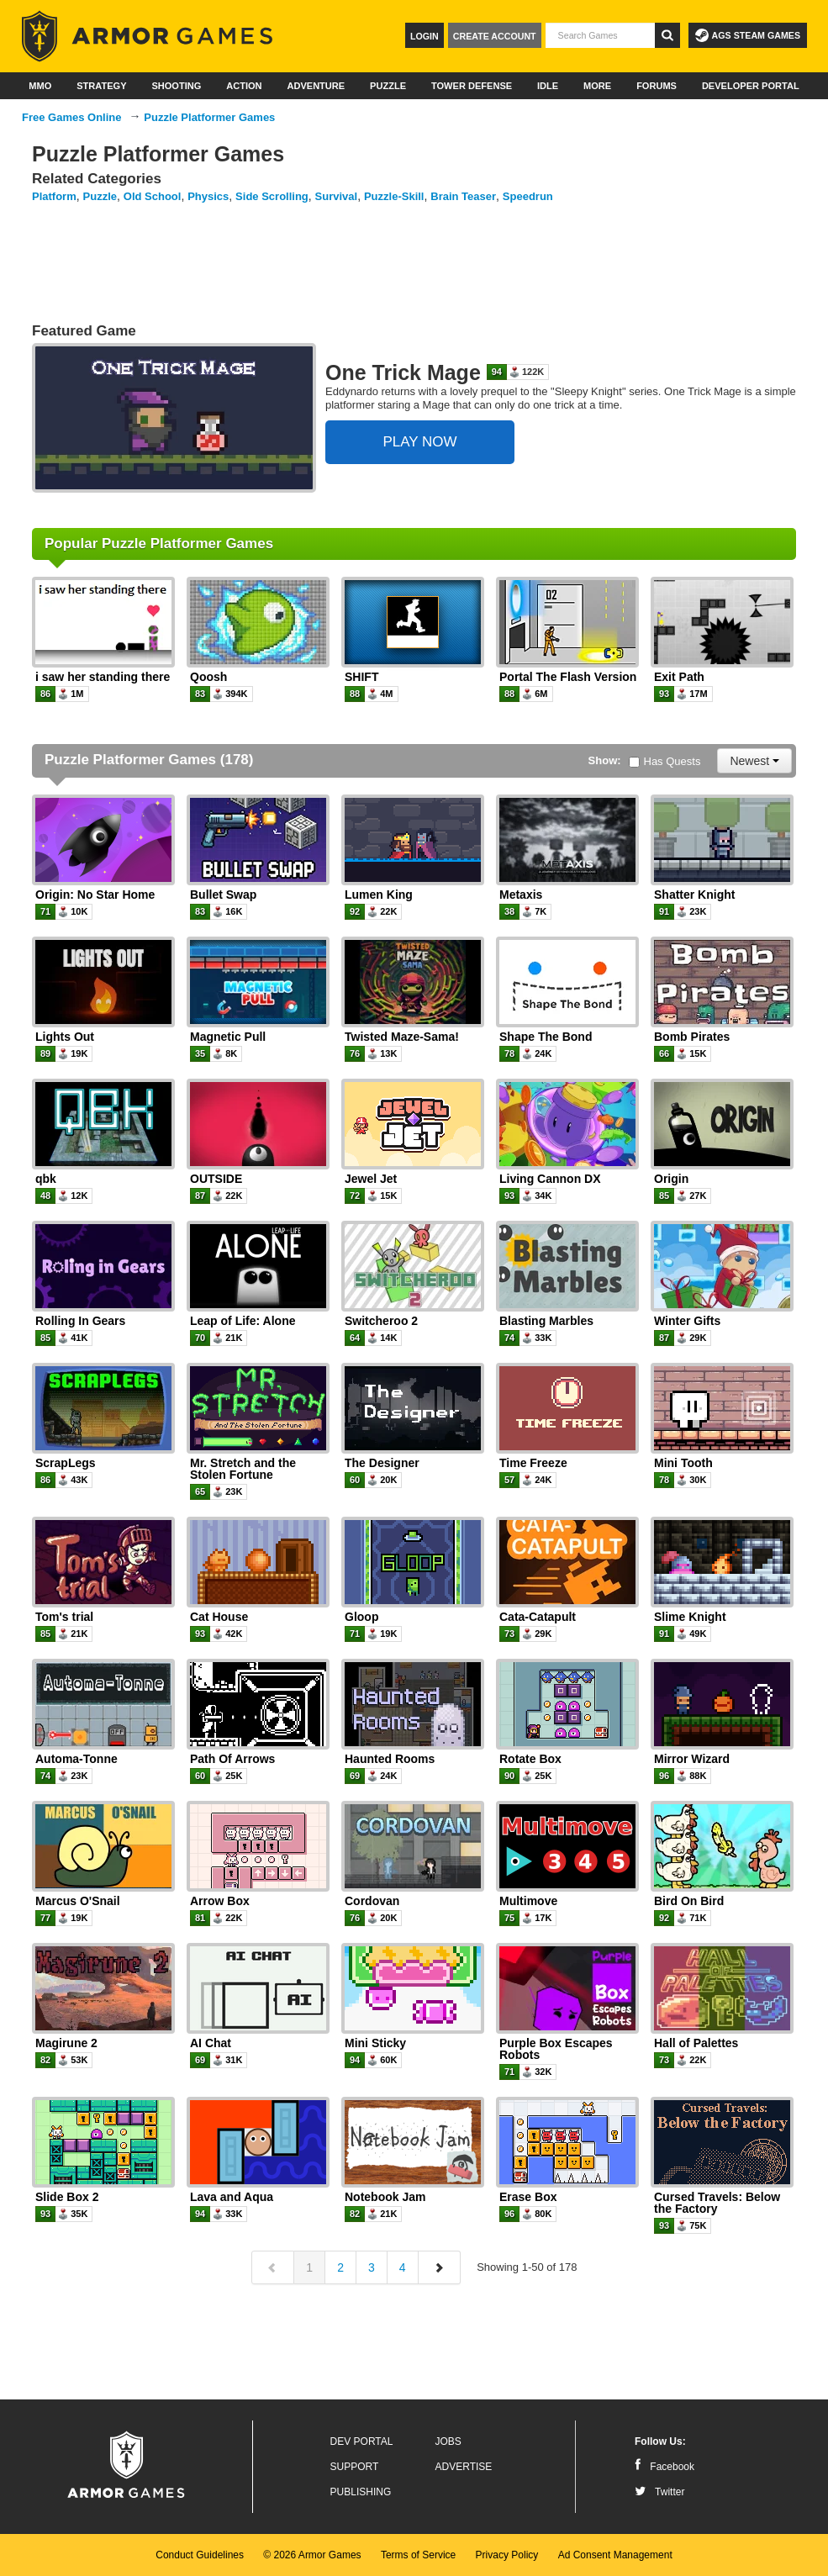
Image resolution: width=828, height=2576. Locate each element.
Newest (754, 761)
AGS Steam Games (747, 35)
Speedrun (528, 196)
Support (354, 2467)
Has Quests (665, 761)
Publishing (361, 2492)
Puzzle (388, 86)
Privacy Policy (507, 2555)
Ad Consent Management (615, 2555)
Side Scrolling (272, 196)
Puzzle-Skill (394, 196)
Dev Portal (361, 2441)
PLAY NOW (419, 442)
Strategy (101, 86)
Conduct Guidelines (200, 2555)
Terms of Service (418, 2555)
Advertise (464, 2467)
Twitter (659, 2492)
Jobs (448, 2441)
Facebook (664, 2467)
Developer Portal (750, 86)
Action (243, 86)
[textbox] (600, 35)
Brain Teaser (463, 196)
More (597, 86)
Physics (208, 196)
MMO (40, 86)
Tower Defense (471, 86)
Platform (54, 196)
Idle (547, 86)
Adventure (316, 86)
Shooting (176, 86)
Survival (336, 196)
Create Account (494, 36)
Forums (656, 86)
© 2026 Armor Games (312, 2555)
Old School (153, 196)
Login (424, 36)
